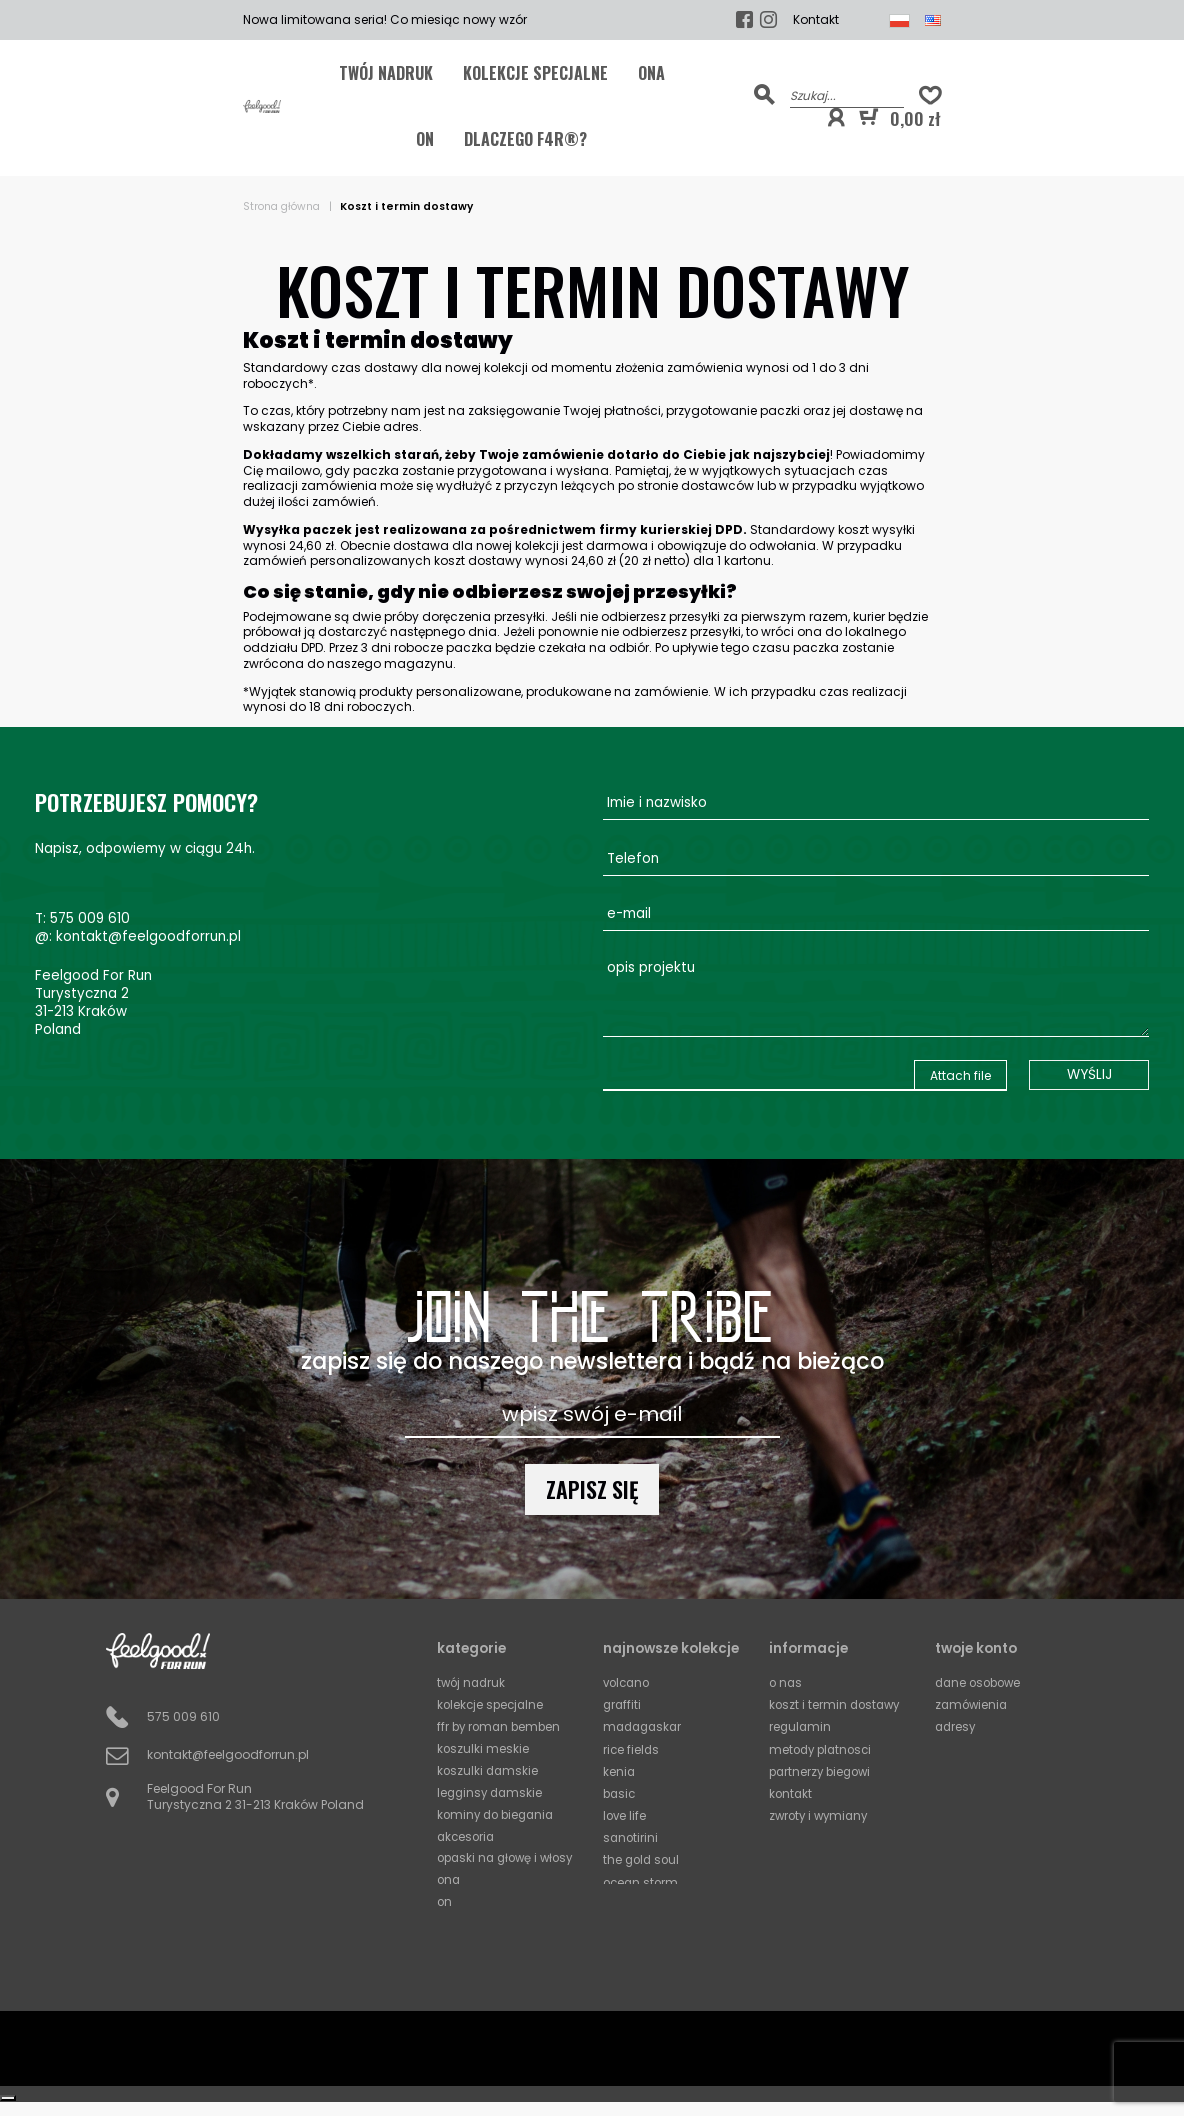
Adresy (956, 1726)
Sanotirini (631, 1834)
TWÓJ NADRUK (386, 73)
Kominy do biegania (499, 1814)
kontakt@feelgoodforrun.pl (148, 936)
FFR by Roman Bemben (501, 1727)
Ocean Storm (642, 1878)
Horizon (625, 1921)
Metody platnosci (823, 1747)
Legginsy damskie (492, 1792)
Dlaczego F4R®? (525, 139)
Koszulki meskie (483, 1748)
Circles (623, 1943)
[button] (836, 118)
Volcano (628, 1682)
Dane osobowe (981, 1682)
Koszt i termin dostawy (837, 1704)
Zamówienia (973, 1704)
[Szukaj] (847, 94)
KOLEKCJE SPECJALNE (535, 73)
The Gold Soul (643, 1856)
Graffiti (623, 1704)
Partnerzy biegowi (823, 1769)
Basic (620, 1791)
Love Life (625, 1813)
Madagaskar (645, 1726)
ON (425, 139)
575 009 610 (90, 918)
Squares (628, 1965)
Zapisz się (592, 1489)
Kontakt (816, 20)
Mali (617, 1900)
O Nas (786, 1682)
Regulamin (801, 1726)
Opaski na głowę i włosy (490, 1865)
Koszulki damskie (489, 1770)
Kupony (957, 1747)
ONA (651, 73)
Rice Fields (632, 1747)
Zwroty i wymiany (821, 1813)
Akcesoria (467, 1835)
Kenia (619, 1769)
